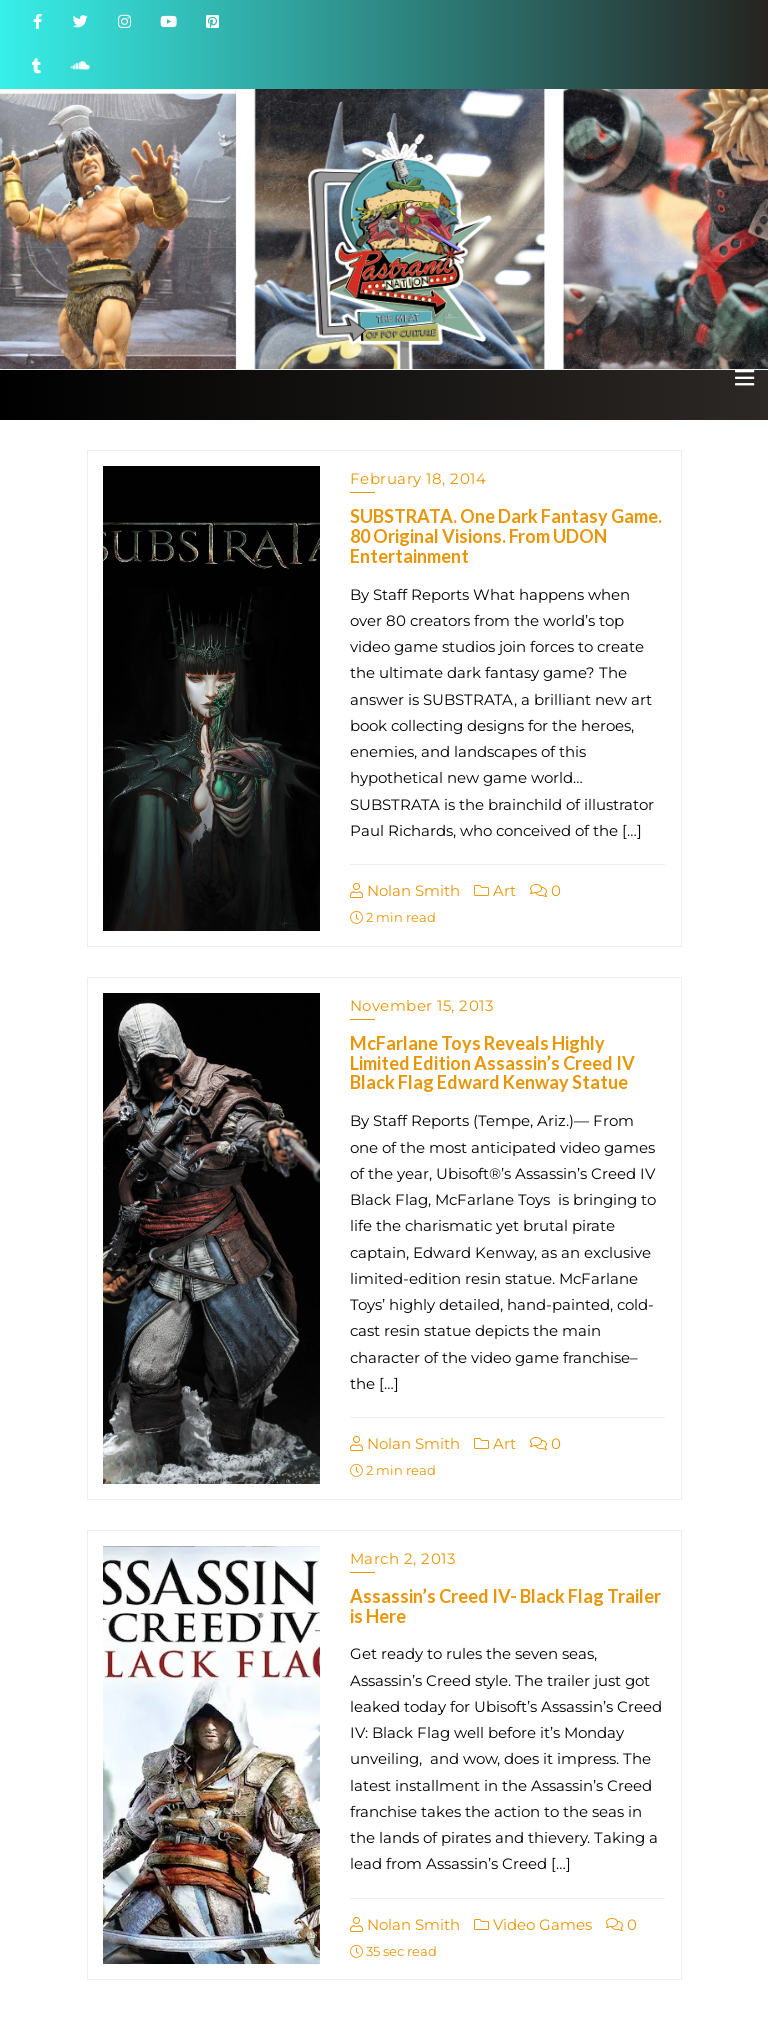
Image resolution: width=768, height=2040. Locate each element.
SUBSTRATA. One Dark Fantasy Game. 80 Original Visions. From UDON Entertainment (506, 536)
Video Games (533, 1924)
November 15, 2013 (422, 1005)
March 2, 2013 (403, 1558)
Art (495, 890)
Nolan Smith (405, 890)
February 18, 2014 (418, 478)
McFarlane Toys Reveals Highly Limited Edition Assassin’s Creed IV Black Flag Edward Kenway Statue (492, 1063)
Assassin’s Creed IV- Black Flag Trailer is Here (505, 1606)
